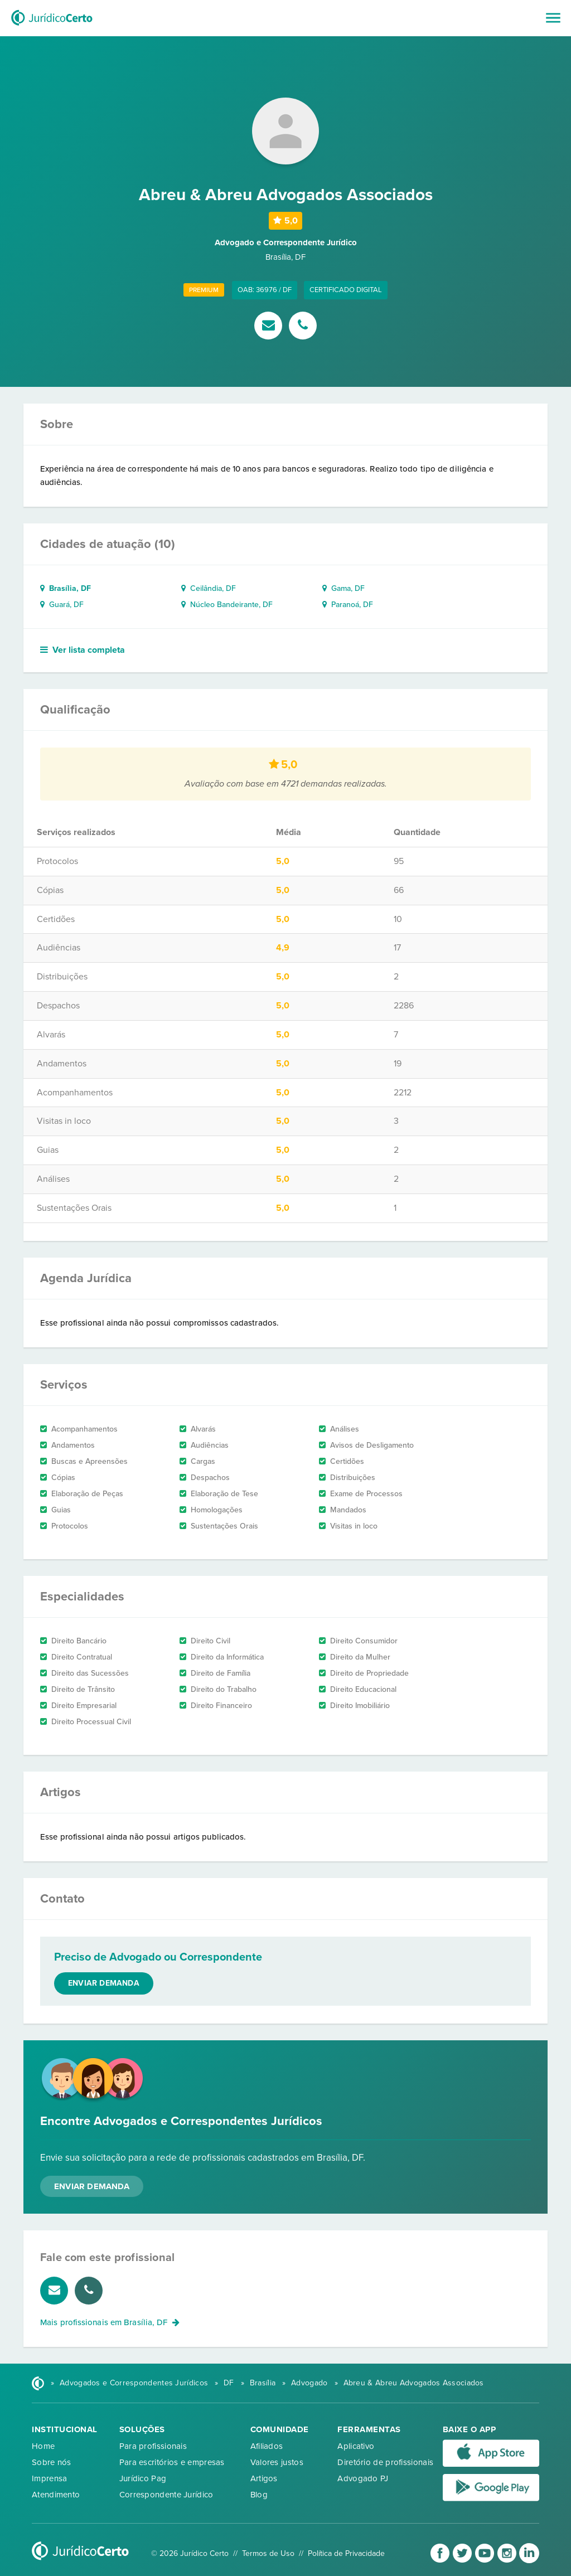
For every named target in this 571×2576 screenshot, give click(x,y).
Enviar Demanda (91, 2186)
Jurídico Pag (143, 2478)
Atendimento (56, 2495)
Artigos (264, 2478)
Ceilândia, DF (208, 588)
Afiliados (266, 2446)
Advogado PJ (362, 2478)
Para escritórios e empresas (172, 2462)
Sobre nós (51, 2462)
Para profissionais (153, 2446)
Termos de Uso (268, 2553)
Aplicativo (355, 2446)
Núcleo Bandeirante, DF (227, 604)
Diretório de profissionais (385, 2462)
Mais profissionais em (110, 2322)
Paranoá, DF (347, 604)
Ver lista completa (82, 650)
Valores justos (276, 2462)
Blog (259, 2495)
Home (43, 2446)
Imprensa (49, 2478)
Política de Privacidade (346, 2553)
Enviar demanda (103, 1983)
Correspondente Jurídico (166, 2495)
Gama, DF (343, 588)
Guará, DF (62, 604)
